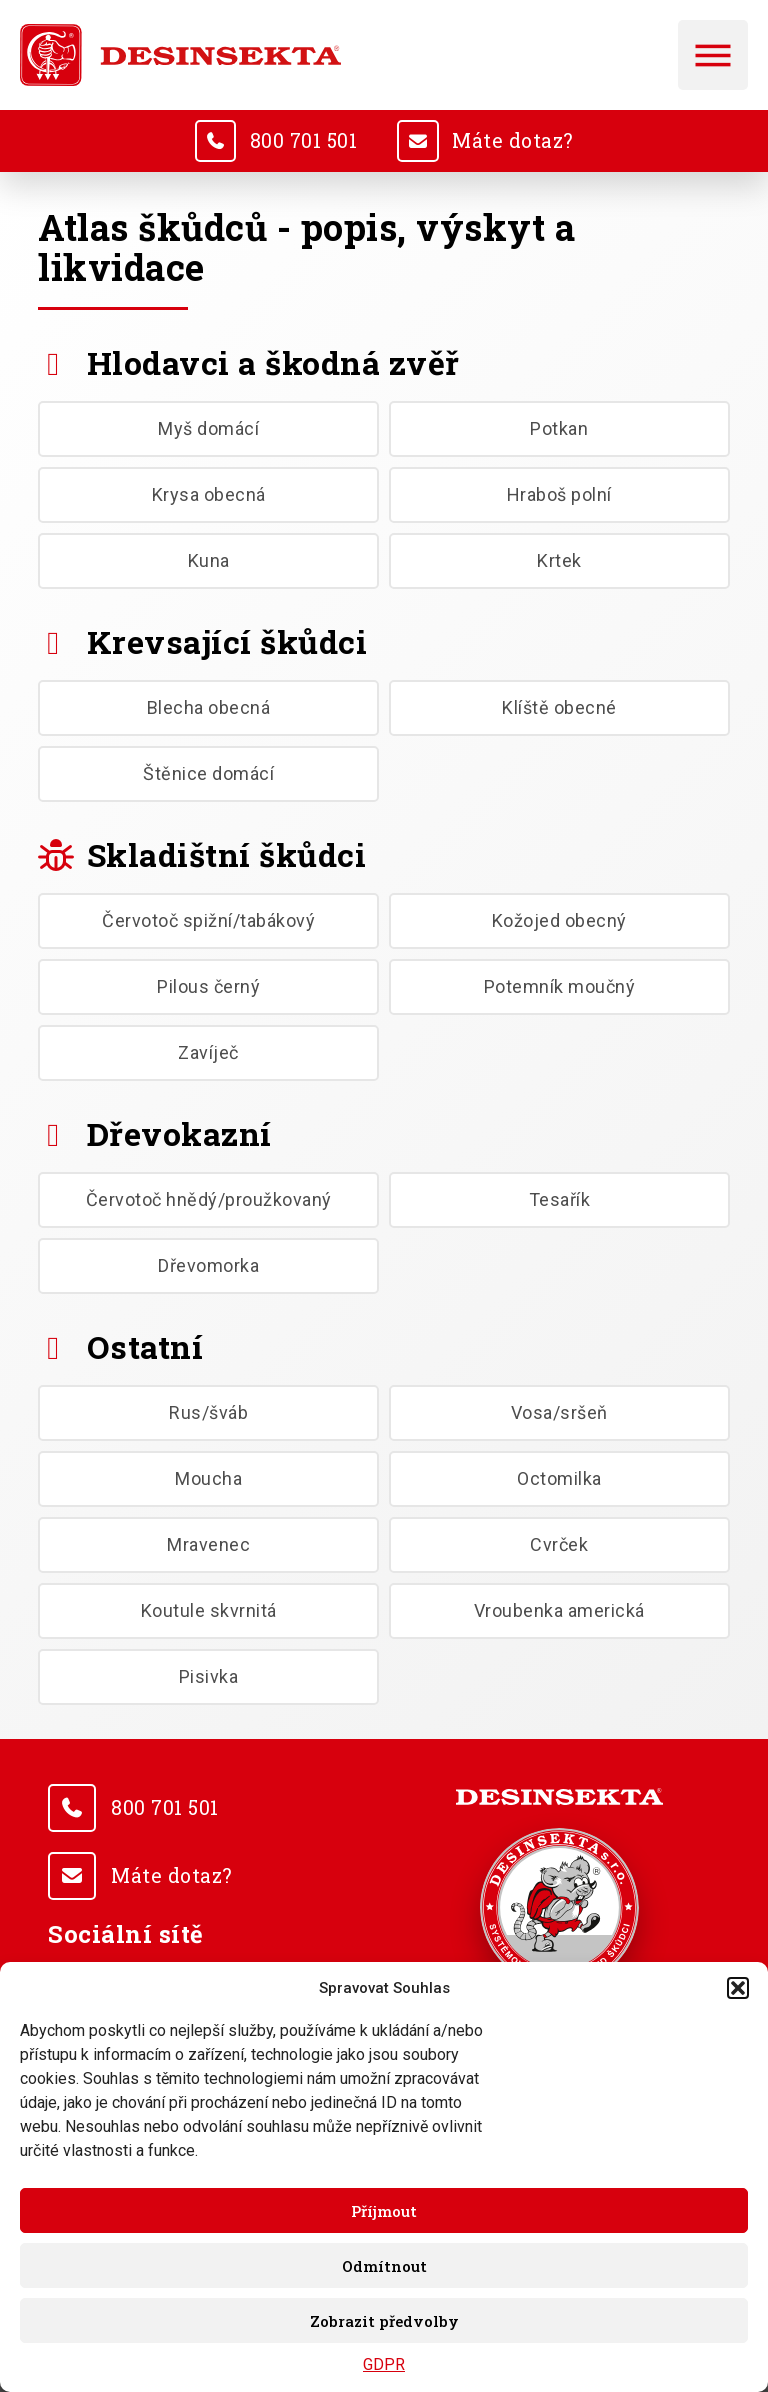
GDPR (384, 2364)
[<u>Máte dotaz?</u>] (419, 141)
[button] (738, 1988)
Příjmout (384, 2211)
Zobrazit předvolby (384, 2321)
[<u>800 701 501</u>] (212, 141)
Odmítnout (384, 2266)
